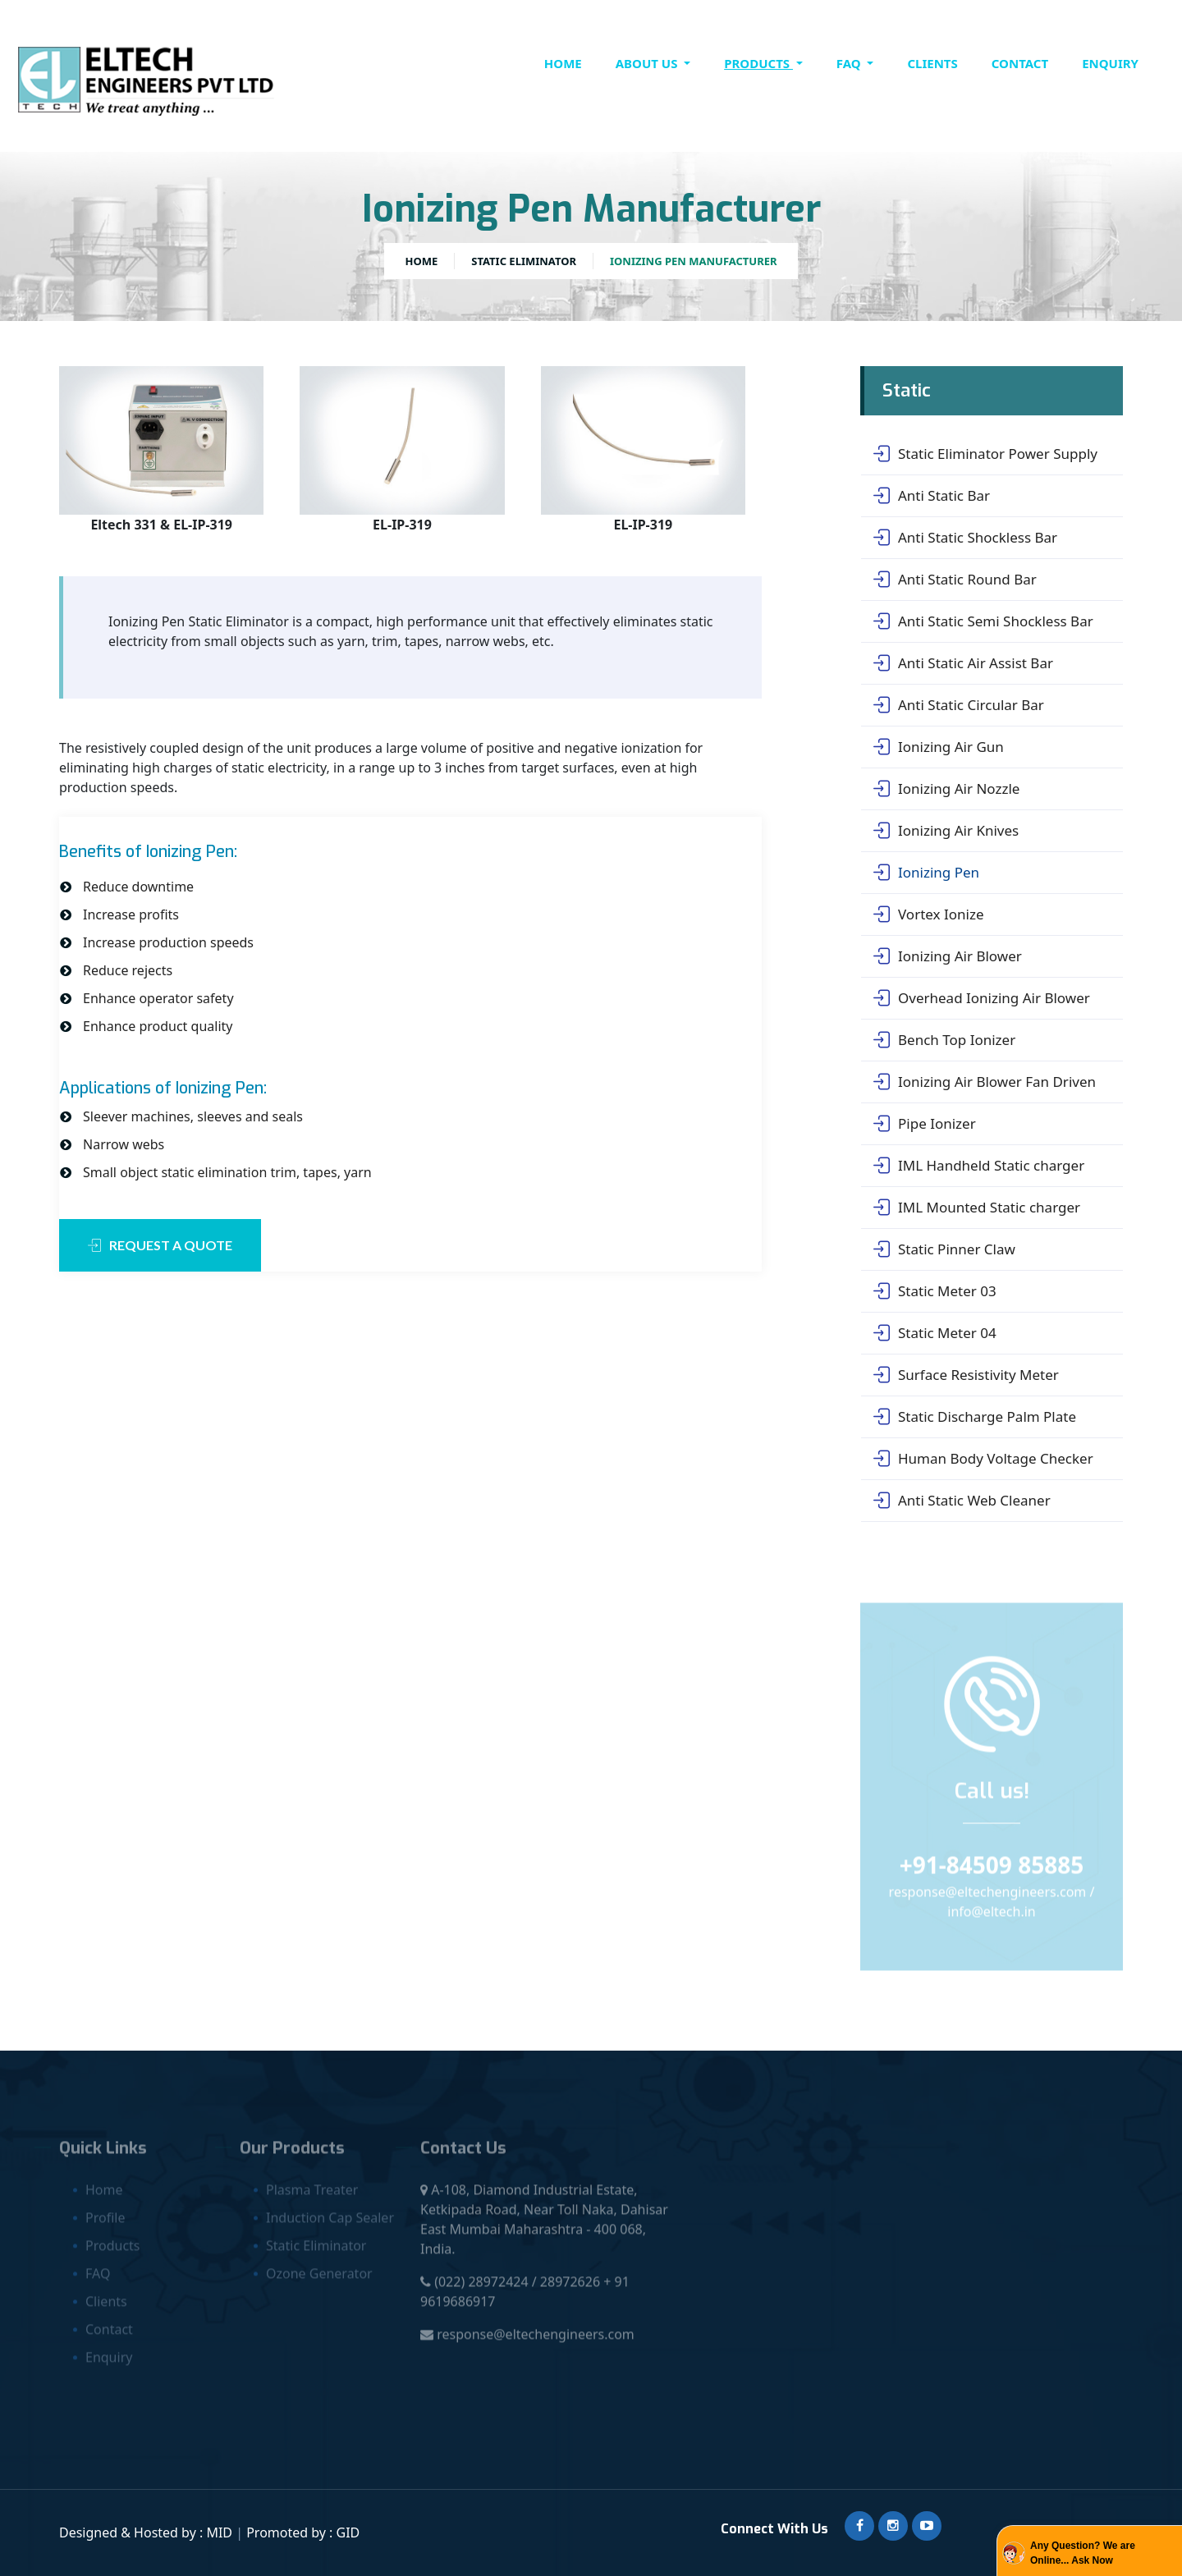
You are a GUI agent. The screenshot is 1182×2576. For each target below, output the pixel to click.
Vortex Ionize (928, 914)
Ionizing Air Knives (946, 831)
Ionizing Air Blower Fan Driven (984, 1082)
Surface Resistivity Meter (966, 1375)
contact (1020, 63)
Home (563, 63)
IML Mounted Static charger (976, 1207)
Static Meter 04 (934, 1333)
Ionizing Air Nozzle (946, 789)
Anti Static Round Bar (955, 579)
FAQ (850, 63)
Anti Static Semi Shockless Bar (983, 621)
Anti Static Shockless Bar (965, 538)
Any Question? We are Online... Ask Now (1082, 2553)
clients (932, 63)
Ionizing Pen (926, 872)
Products (758, 63)
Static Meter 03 (934, 1291)
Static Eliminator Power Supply (985, 454)
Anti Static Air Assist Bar (963, 663)
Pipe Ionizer (924, 1124)
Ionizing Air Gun (938, 747)
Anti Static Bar (931, 496)
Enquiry (1110, 63)
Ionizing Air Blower (947, 956)
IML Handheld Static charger (978, 1166)
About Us (648, 63)
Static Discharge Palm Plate (974, 1417)
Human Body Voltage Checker (983, 1459)
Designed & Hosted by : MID (147, 2532)
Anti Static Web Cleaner (962, 1500)
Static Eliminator (523, 261)
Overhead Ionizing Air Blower (981, 998)
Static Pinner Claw (944, 1249)
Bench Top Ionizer (944, 1040)
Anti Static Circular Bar (958, 705)
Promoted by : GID (303, 2532)
